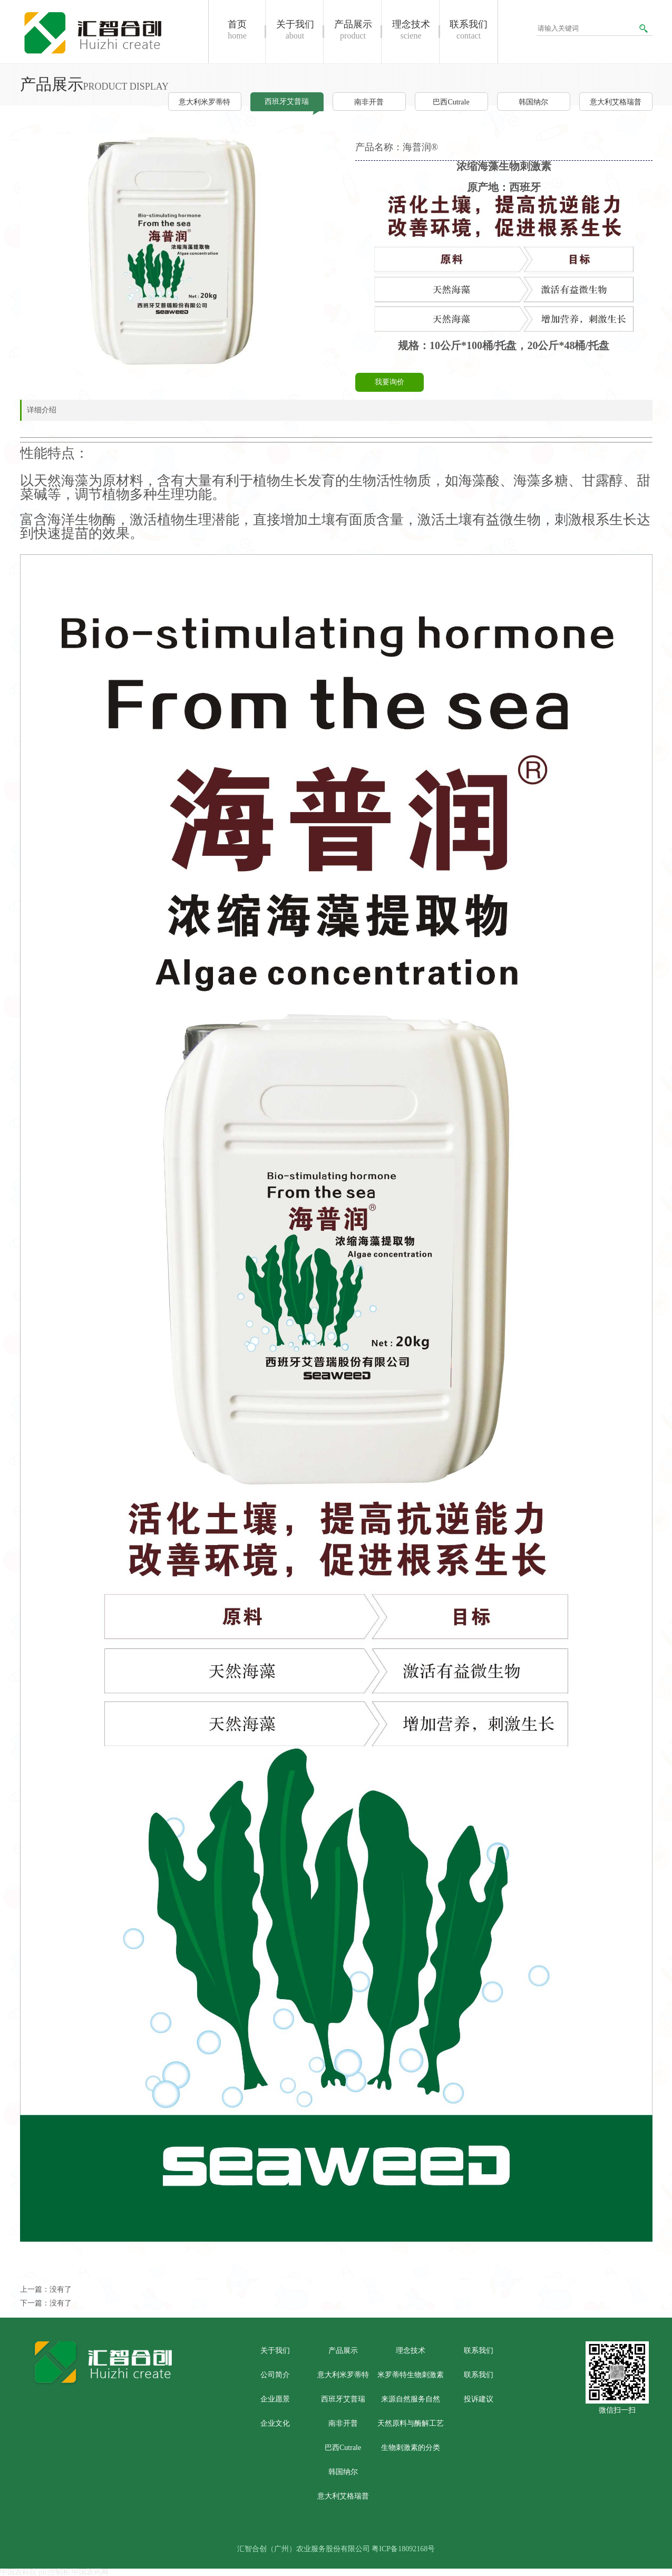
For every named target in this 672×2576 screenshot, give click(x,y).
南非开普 (369, 102)
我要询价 (389, 382)
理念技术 (410, 2351)
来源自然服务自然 (410, 2399)
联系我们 (478, 2351)
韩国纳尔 (533, 102)
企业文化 (275, 2423)
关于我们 (275, 2351)
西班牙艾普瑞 (287, 101)
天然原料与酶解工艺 (410, 2423)
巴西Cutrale (451, 102)
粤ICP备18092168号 (403, 2549)
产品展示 (343, 2351)
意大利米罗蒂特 (204, 102)
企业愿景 (275, 2399)
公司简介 (275, 2375)
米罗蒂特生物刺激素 (410, 2375)
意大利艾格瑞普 (615, 102)
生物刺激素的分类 (410, 2448)
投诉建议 (478, 2399)
